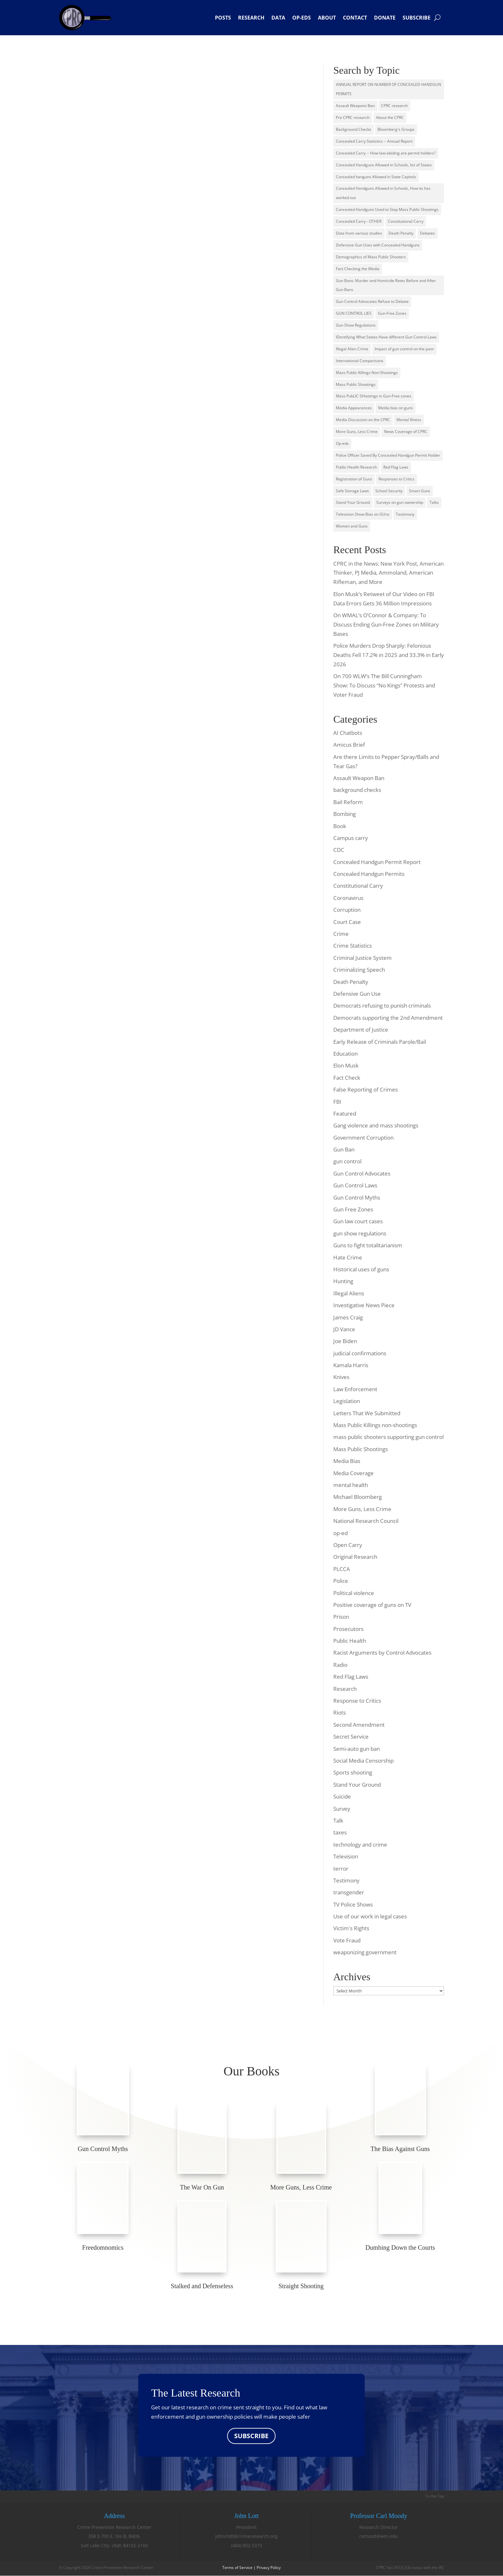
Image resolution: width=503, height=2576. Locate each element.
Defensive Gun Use (357, 993)
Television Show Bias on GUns (362, 514)
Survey (341, 1808)
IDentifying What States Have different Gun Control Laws (386, 337)
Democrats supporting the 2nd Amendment (388, 1017)
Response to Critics (357, 1700)
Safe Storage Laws (352, 491)
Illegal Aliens (348, 1293)
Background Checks (353, 129)
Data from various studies (359, 233)
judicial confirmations (359, 1353)
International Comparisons (359, 360)
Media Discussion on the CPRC (363, 419)
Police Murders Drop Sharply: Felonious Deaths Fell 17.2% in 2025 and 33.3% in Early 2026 (388, 655)
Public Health (349, 1640)
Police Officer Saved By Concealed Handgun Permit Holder (388, 455)
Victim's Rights (351, 1928)
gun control (347, 1161)
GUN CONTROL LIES (353, 313)
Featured (344, 1113)
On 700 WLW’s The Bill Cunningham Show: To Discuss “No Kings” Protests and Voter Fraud (384, 685)
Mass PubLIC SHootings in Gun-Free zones (373, 396)
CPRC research (394, 105)
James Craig (348, 1317)
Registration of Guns (354, 479)
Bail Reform (348, 802)
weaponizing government (364, 1952)
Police (340, 1580)
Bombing (344, 814)
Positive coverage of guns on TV (372, 1604)
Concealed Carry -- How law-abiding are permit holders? (386, 153)
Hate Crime (347, 1257)
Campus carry (350, 838)
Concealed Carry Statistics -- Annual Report (374, 141)
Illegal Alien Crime (352, 349)
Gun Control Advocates (361, 1173)
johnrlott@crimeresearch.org (246, 2536)
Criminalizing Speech (359, 969)
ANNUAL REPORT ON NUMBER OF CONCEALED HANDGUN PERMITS (388, 89)
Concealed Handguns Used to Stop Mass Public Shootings (387, 209)
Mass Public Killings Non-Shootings (367, 372)
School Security (389, 491)
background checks (357, 790)
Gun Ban (343, 1149)
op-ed (340, 1533)
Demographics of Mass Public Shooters (371, 257)
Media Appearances (354, 408)
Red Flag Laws (395, 467)
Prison (341, 1616)
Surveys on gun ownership (399, 502)
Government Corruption (363, 1137)
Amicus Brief (349, 744)
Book (339, 826)
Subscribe (417, 17)
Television (345, 1856)
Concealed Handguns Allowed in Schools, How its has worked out (383, 193)
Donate (385, 17)
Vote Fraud (347, 1940)
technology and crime (360, 1844)
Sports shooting (352, 1772)
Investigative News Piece (364, 1305)
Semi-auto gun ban (356, 1748)
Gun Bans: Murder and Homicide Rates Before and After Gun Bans (386, 285)
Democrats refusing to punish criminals (382, 1005)
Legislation (346, 1401)
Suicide (342, 1796)
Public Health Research (356, 467)
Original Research (355, 1556)
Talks (434, 502)
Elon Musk (346, 1065)
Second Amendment (359, 1724)
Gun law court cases (358, 1221)
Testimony (405, 514)
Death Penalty (400, 233)
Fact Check (346, 1077)
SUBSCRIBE (251, 2435)
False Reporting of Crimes (365, 1089)
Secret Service (351, 1736)
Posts (223, 17)
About (327, 17)
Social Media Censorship (363, 1760)
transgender (348, 1892)
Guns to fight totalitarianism (367, 1245)
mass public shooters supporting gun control (388, 1437)
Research (251, 17)
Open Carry (347, 1545)
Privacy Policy (269, 2568)
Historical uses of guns (361, 1269)
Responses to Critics (396, 479)
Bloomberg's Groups (396, 129)
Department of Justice (360, 1029)
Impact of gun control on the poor (404, 349)
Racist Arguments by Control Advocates (382, 1652)
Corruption (347, 909)
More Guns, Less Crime (357, 431)
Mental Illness (408, 419)
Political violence (353, 1593)
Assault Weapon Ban (358, 778)
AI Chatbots (347, 732)
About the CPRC (390, 117)
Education (345, 1053)
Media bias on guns (395, 408)
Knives (341, 1377)
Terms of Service (237, 2568)
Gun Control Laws (355, 1185)
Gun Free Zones (353, 1209)
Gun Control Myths (356, 1197)
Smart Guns (419, 491)
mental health (350, 1485)
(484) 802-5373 (246, 2546)
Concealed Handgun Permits (369, 873)
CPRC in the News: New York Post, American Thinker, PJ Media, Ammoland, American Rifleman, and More (388, 573)
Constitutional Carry (405, 221)
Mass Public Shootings (356, 384)
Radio (340, 1664)
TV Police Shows (353, 1904)
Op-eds (301, 17)
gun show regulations (359, 1233)
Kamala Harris (350, 1365)
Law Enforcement (355, 1389)
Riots (339, 1712)
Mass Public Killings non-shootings (375, 1425)
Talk (338, 1820)
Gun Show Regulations (356, 325)
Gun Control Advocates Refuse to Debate (372, 301)
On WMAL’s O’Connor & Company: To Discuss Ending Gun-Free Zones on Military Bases (386, 624)
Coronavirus (348, 898)
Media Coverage (353, 1473)
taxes (340, 1832)
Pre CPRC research (353, 117)
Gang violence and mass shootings (375, 1125)
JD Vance (344, 1329)
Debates (427, 233)
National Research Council (365, 1521)
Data (278, 17)
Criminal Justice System (362, 957)
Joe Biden (345, 1341)
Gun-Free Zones (392, 313)
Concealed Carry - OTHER (358, 221)
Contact (355, 17)
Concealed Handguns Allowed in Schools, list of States (384, 165)
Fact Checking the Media (357, 268)
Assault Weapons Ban (355, 105)
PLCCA (341, 1569)
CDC (338, 849)
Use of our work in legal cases (370, 1916)
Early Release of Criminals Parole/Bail (379, 1041)
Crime (341, 933)
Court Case (347, 922)
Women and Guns (352, 526)
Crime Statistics (352, 945)
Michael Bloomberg (357, 1496)
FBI (337, 1101)
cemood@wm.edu (378, 2536)
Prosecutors (348, 1629)
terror (340, 1868)
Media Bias (346, 1461)
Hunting (343, 1281)
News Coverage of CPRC (405, 431)
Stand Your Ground (353, 502)
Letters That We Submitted (366, 1413)
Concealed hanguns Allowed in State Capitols (376, 176)
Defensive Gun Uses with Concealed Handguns (378, 245)
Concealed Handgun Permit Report (377, 862)
